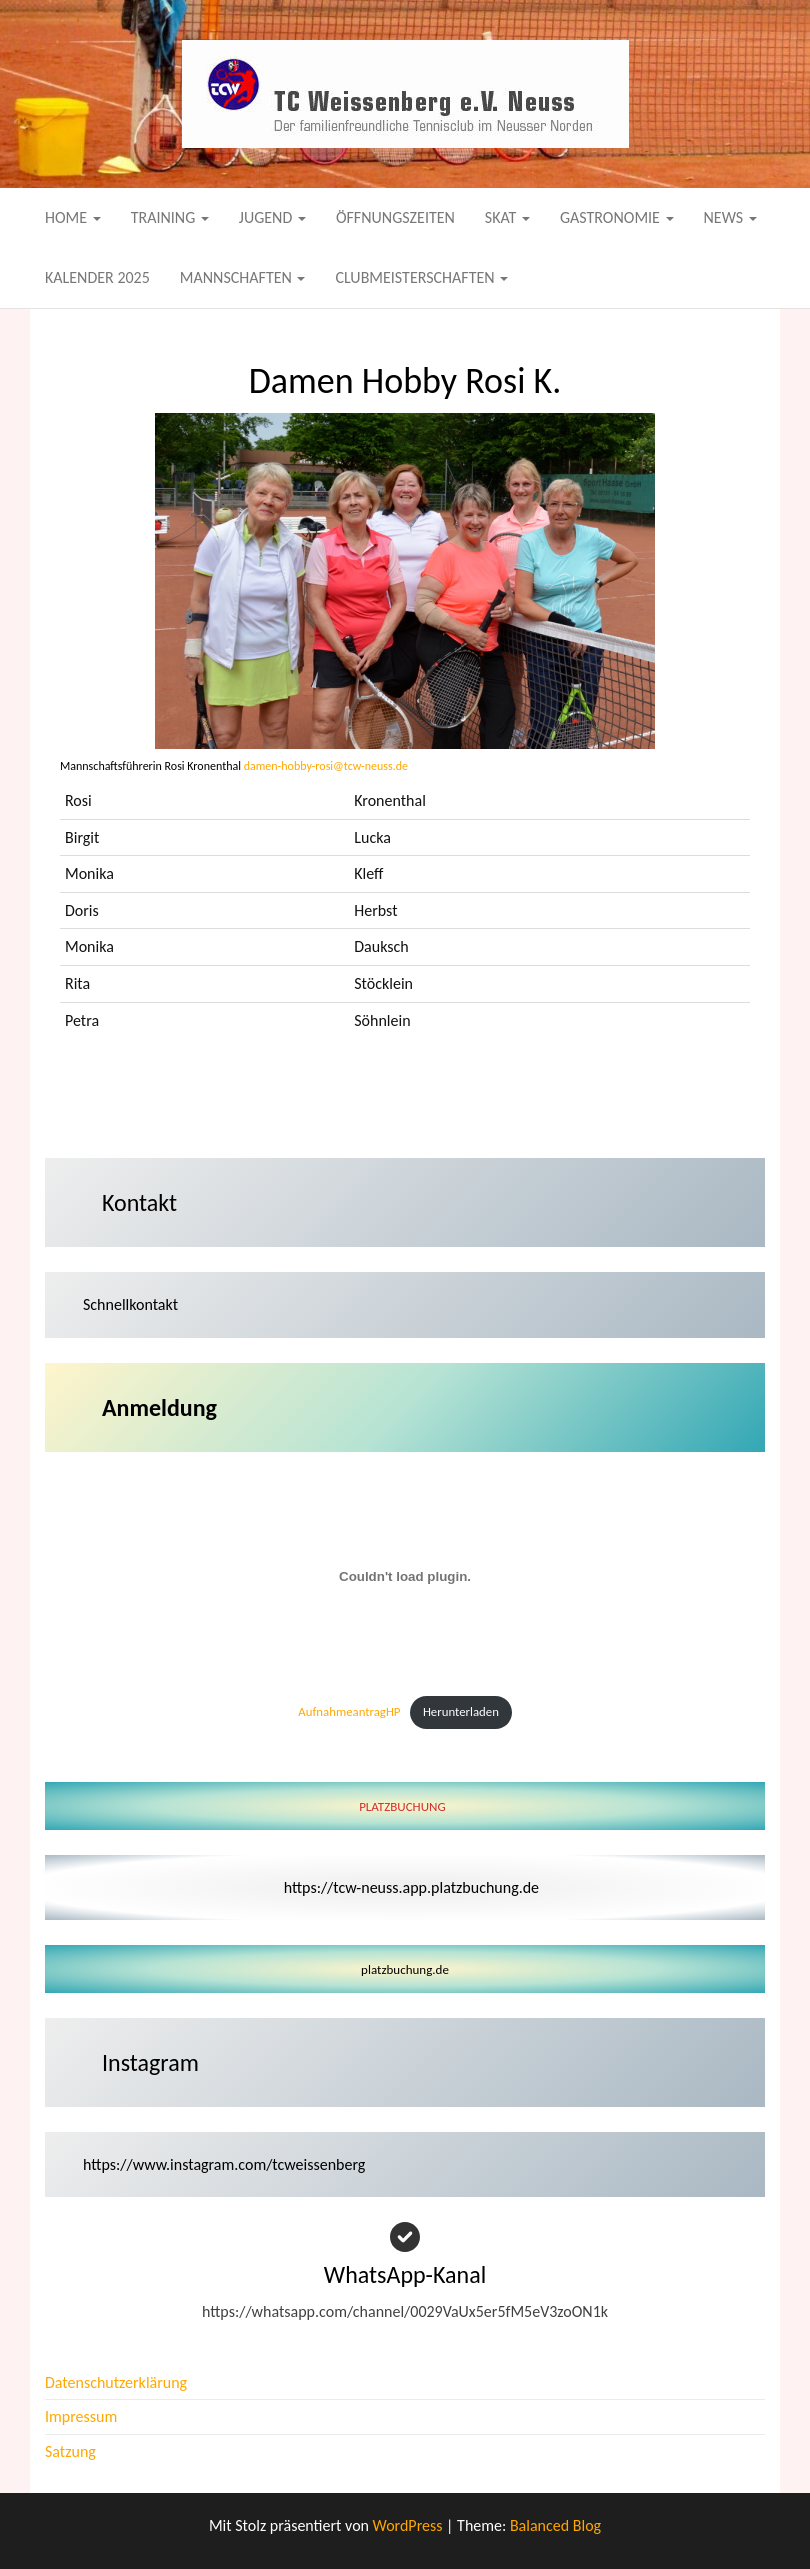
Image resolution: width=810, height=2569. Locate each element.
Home (73, 217)
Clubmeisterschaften (421, 277)
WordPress (408, 2525)
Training (170, 217)
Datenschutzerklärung (116, 2382)
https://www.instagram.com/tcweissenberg (224, 2164)
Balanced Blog (555, 2525)
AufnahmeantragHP (349, 1711)
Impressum (81, 2416)
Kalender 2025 (97, 277)
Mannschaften (243, 277)
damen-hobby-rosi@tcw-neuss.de (326, 766)
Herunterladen (461, 1711)
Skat (507, 217)
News (730, 217)
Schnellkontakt (130, 1304)
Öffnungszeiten (395, 217)
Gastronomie (617, 217)
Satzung (70, 2451)
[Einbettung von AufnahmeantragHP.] (405, 1577)
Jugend (272, 217)
